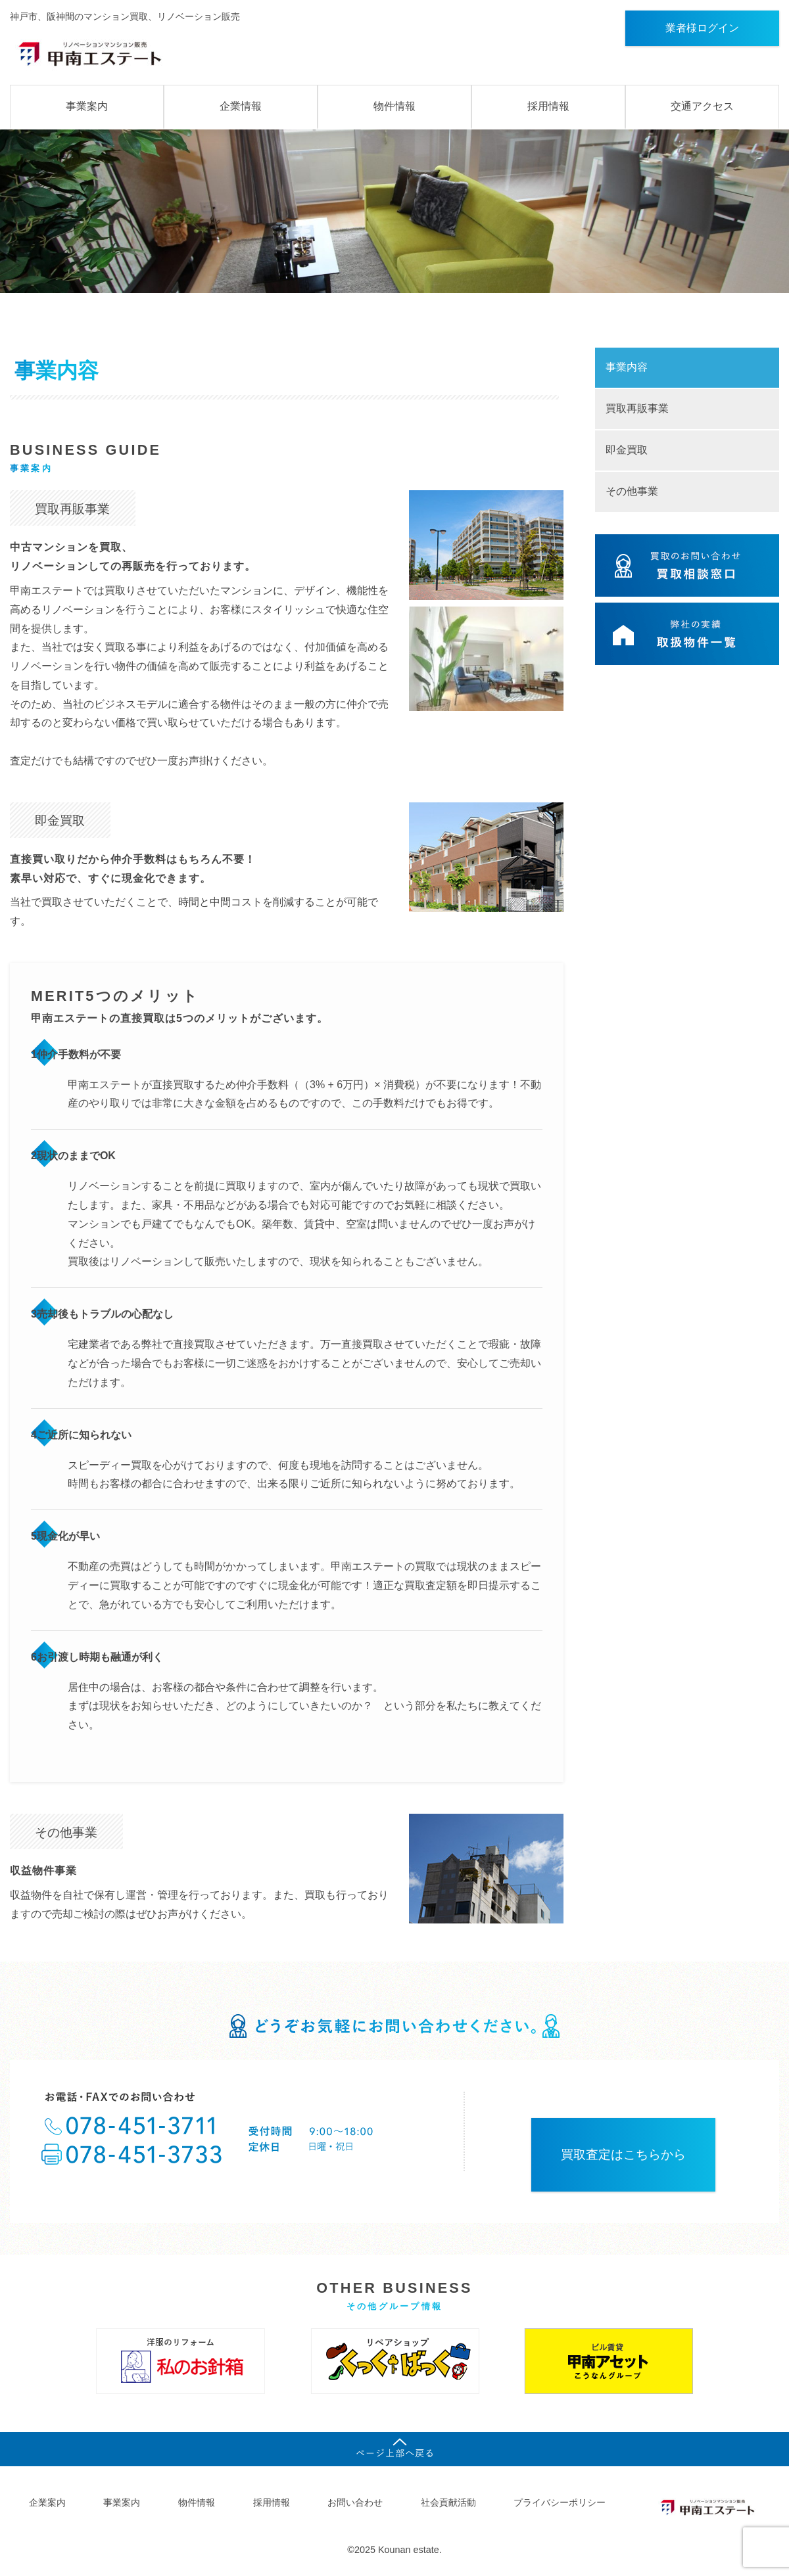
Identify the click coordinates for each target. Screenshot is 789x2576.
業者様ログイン (702, 28)
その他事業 (632, 491)
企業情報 (241, 106)
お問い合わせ (355, 2502)
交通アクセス (702, 106)
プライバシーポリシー (560, 2502)
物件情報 (394, 106)
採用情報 (548, 106)
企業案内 (47, 2502)
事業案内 (87, 106)
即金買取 (627, 449)
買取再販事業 (637, 408)
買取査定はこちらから (623, 2154)
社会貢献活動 (448, 2502)
